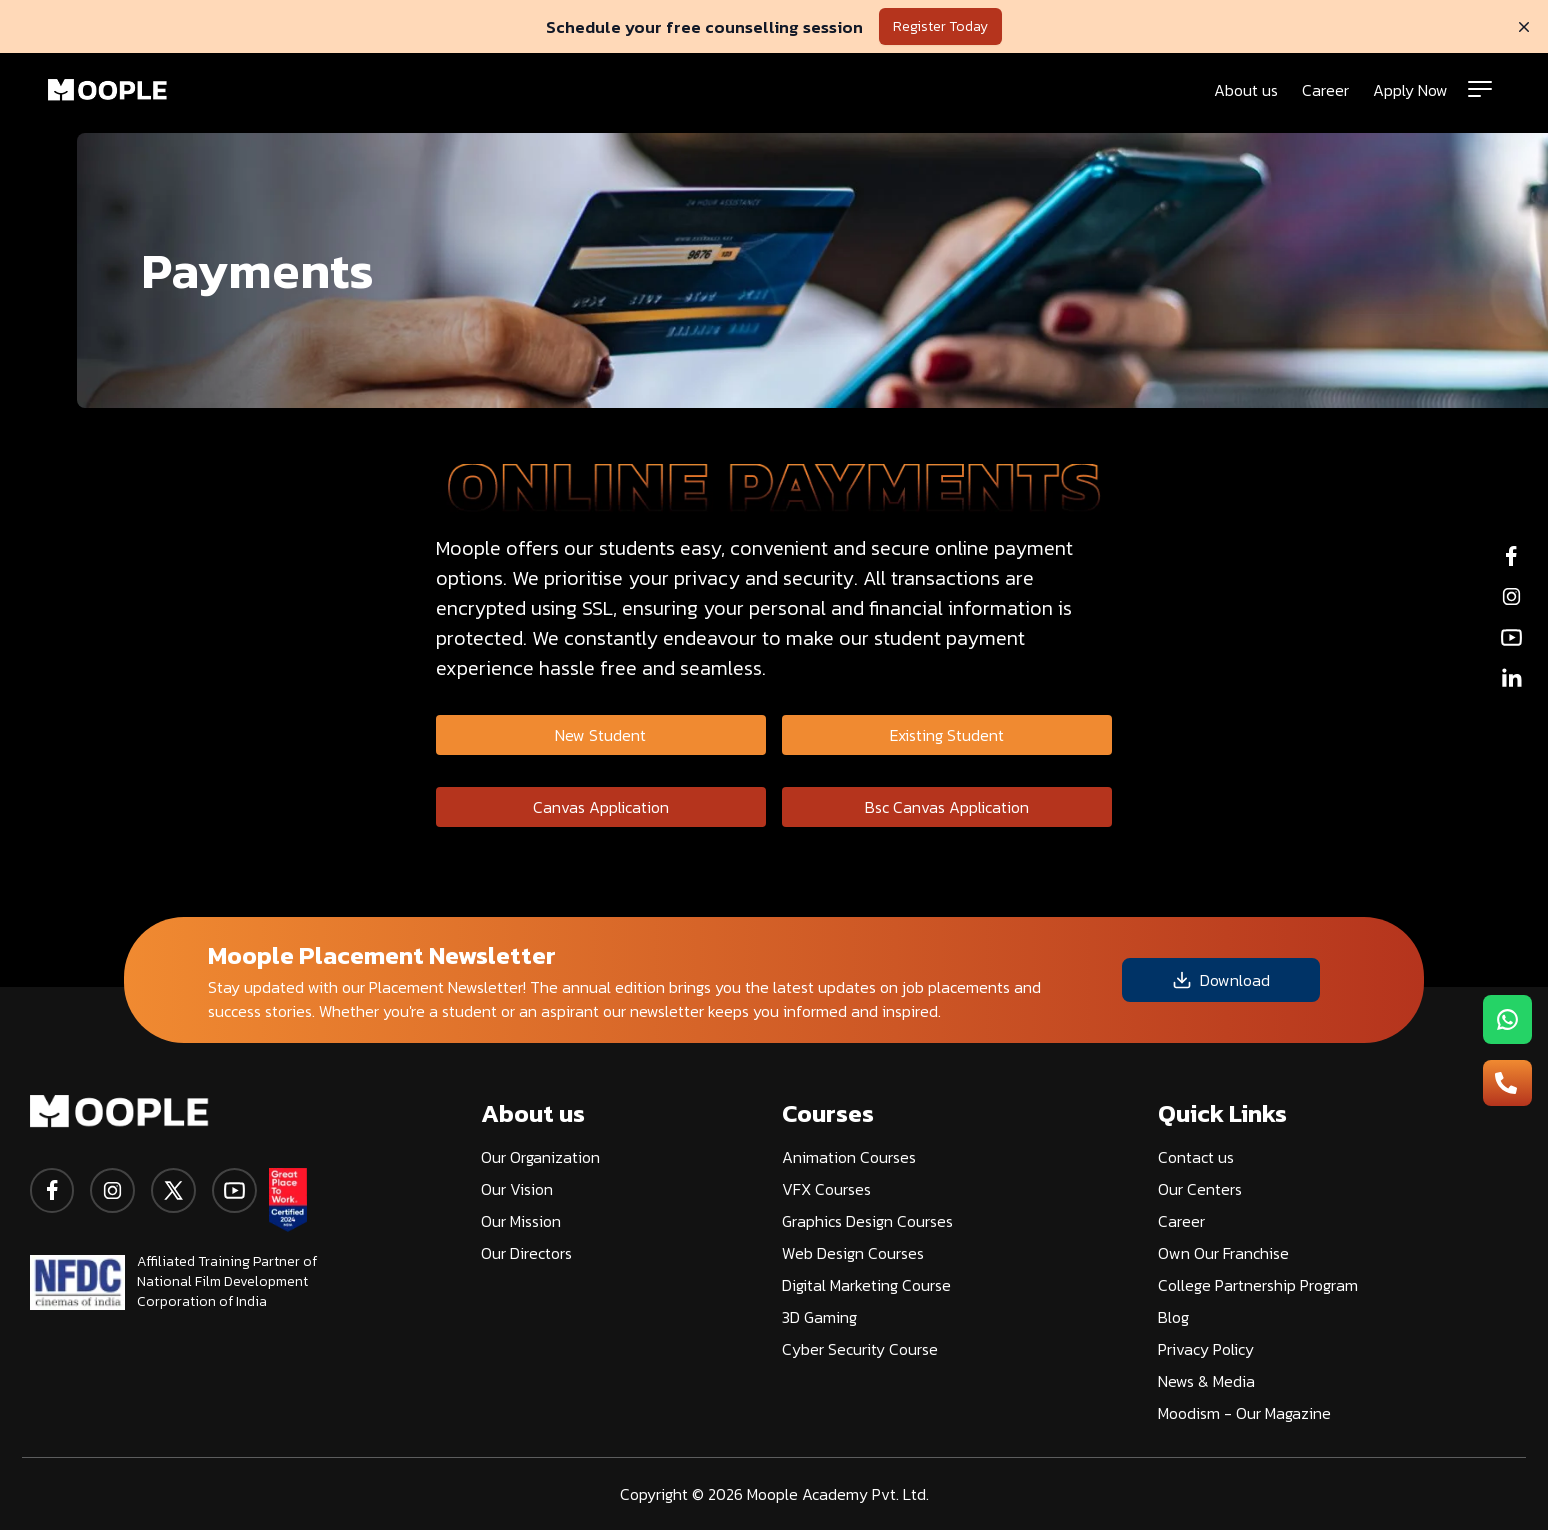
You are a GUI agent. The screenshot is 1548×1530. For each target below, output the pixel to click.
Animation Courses (849, 1157)
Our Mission (521, 1221)
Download (1221, 980)
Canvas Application (601, 807)
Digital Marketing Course (866, 1285)
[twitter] (173, 1190)
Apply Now (1410, 90)
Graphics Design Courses (867, 1221)
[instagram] (112, 1190)
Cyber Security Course (860, 1349)
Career (1325, 90)
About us (1246, 90)
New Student (600, 735)
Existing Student (947, 735)
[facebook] (52, 1190)
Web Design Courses (853, 1253)
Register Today (940, 26)
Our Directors (526, 1253)
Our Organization (540, 1157)
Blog (1173, 1317)
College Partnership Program (1258, 1285)
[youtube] (234, 1190)
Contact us (1196, 1157)
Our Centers (1200, 1189)
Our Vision (517, 1189)
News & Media (1206, 1381)
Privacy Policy (1206, 1349)
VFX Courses (826, 1189)
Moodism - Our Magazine (1244, 1413)
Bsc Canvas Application (947, 807)
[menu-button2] (1507, 1083)
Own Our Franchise (1223, 1253)
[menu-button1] (1507, 1019)
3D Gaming (819, 1317)
